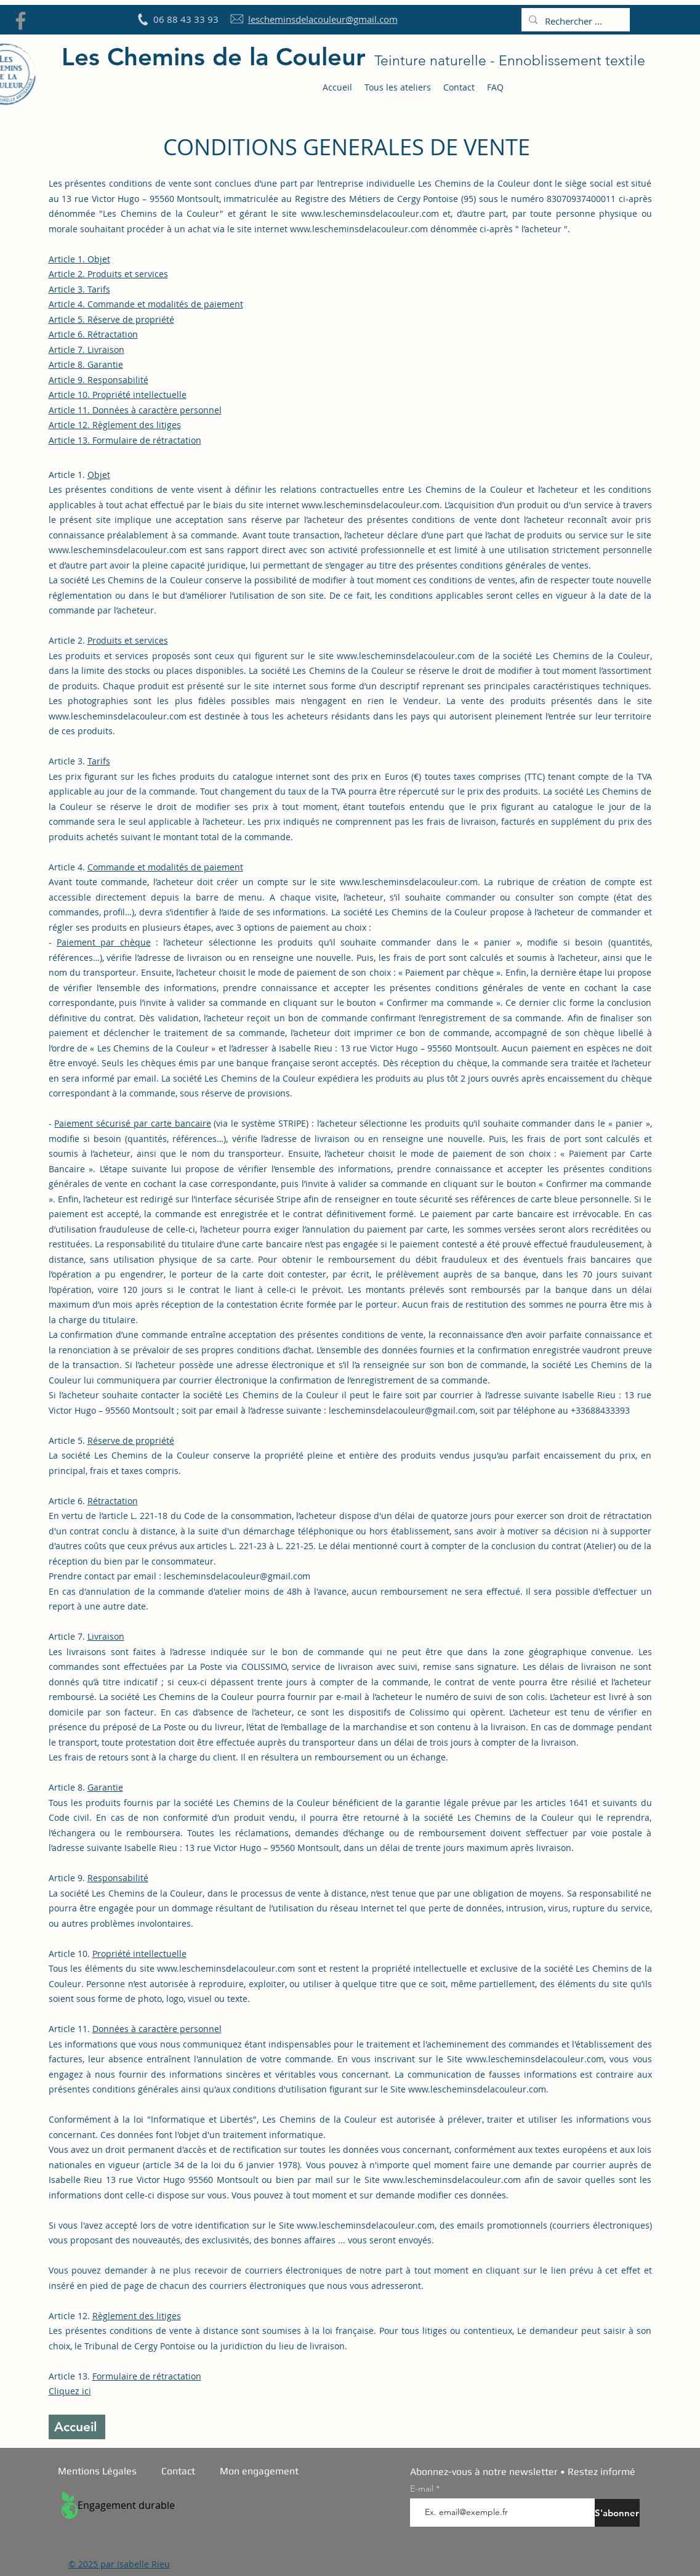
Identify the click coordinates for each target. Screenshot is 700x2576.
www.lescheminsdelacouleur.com (370, 213)
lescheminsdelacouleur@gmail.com (402, 1410)
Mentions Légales (97, 2471)
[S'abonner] (617, 2513)
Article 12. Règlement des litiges (115, 425)
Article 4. (146, 304)
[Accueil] (77, 2427)
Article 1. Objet (79, 259)
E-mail (423, 2488)
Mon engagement (259, 2471)
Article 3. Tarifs (79, 289)
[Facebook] (21, 21)
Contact (178, 2471)
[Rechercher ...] (574, 21)
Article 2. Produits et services (108, 274)
